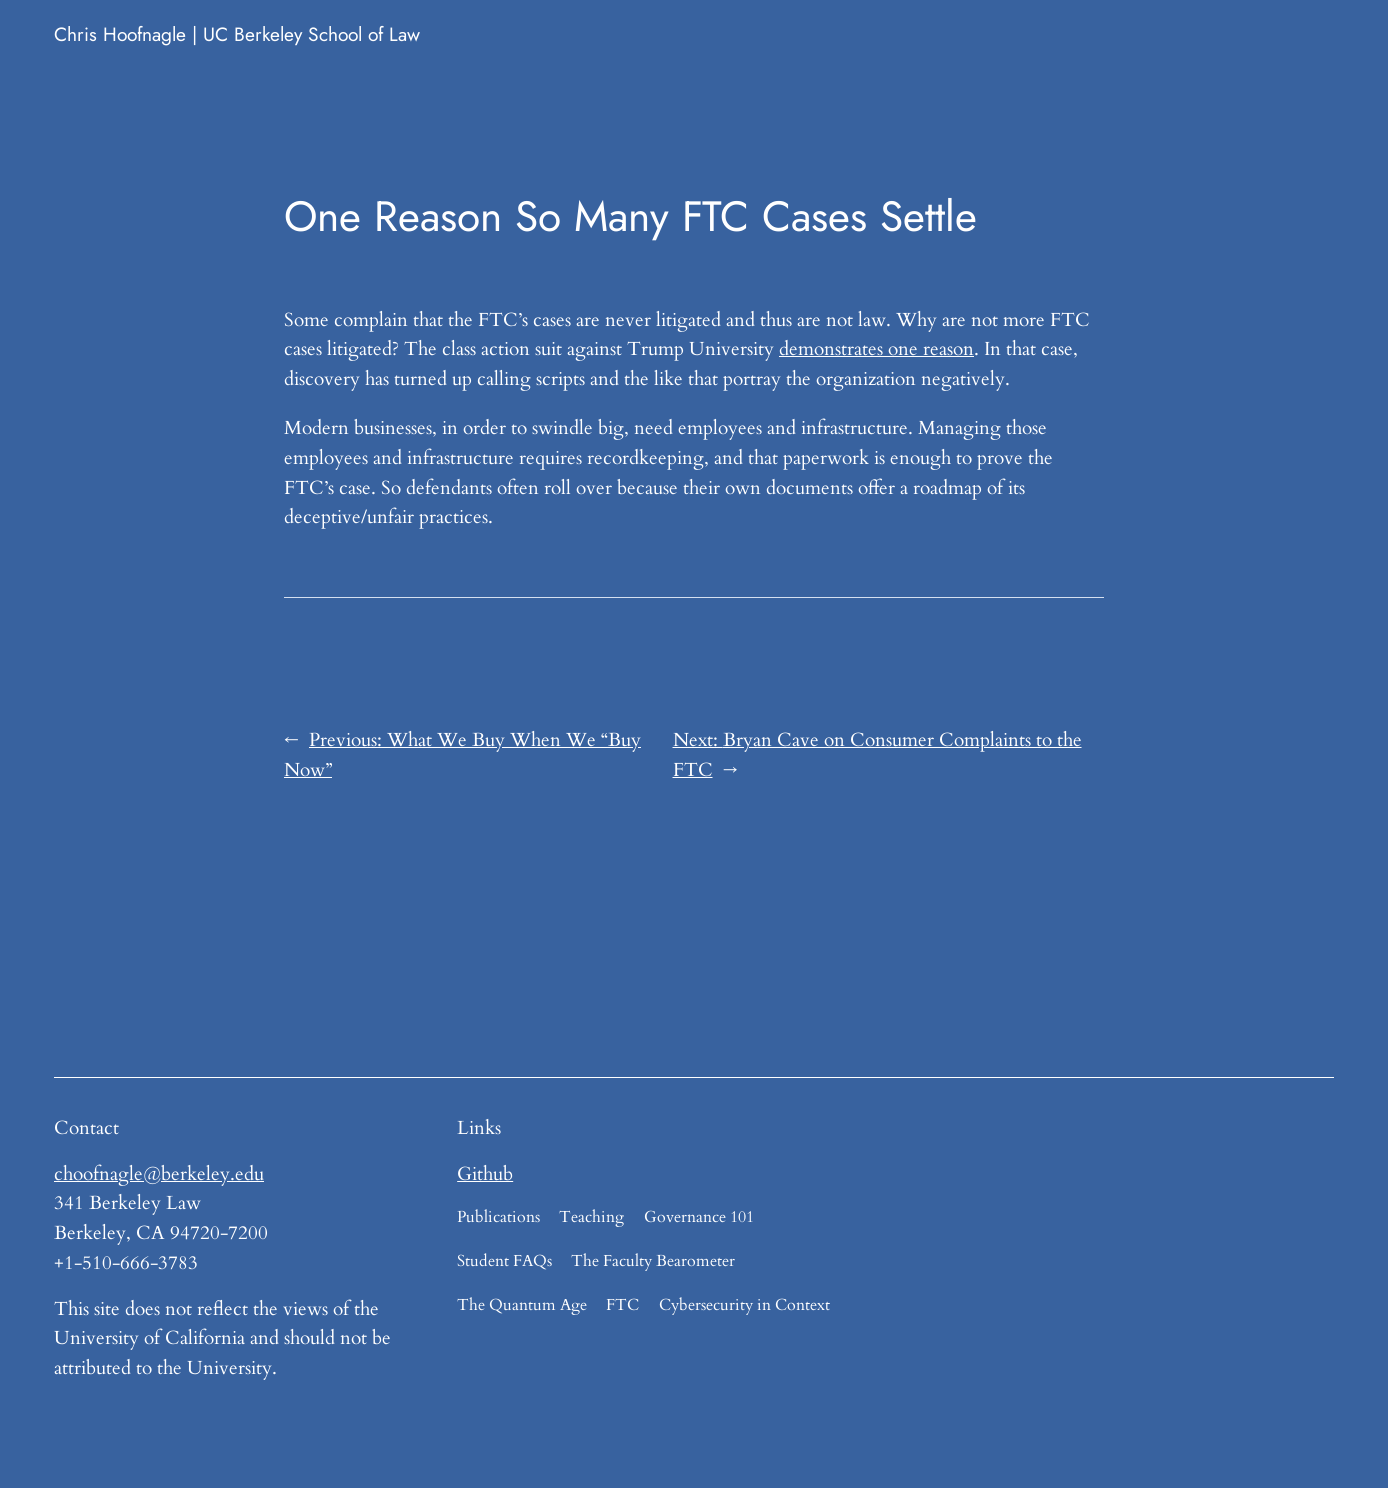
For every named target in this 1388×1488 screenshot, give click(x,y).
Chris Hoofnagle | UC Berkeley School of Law (237, 34)
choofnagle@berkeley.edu (159, 1174)
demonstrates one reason (876, 349)
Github (485, 1174)
